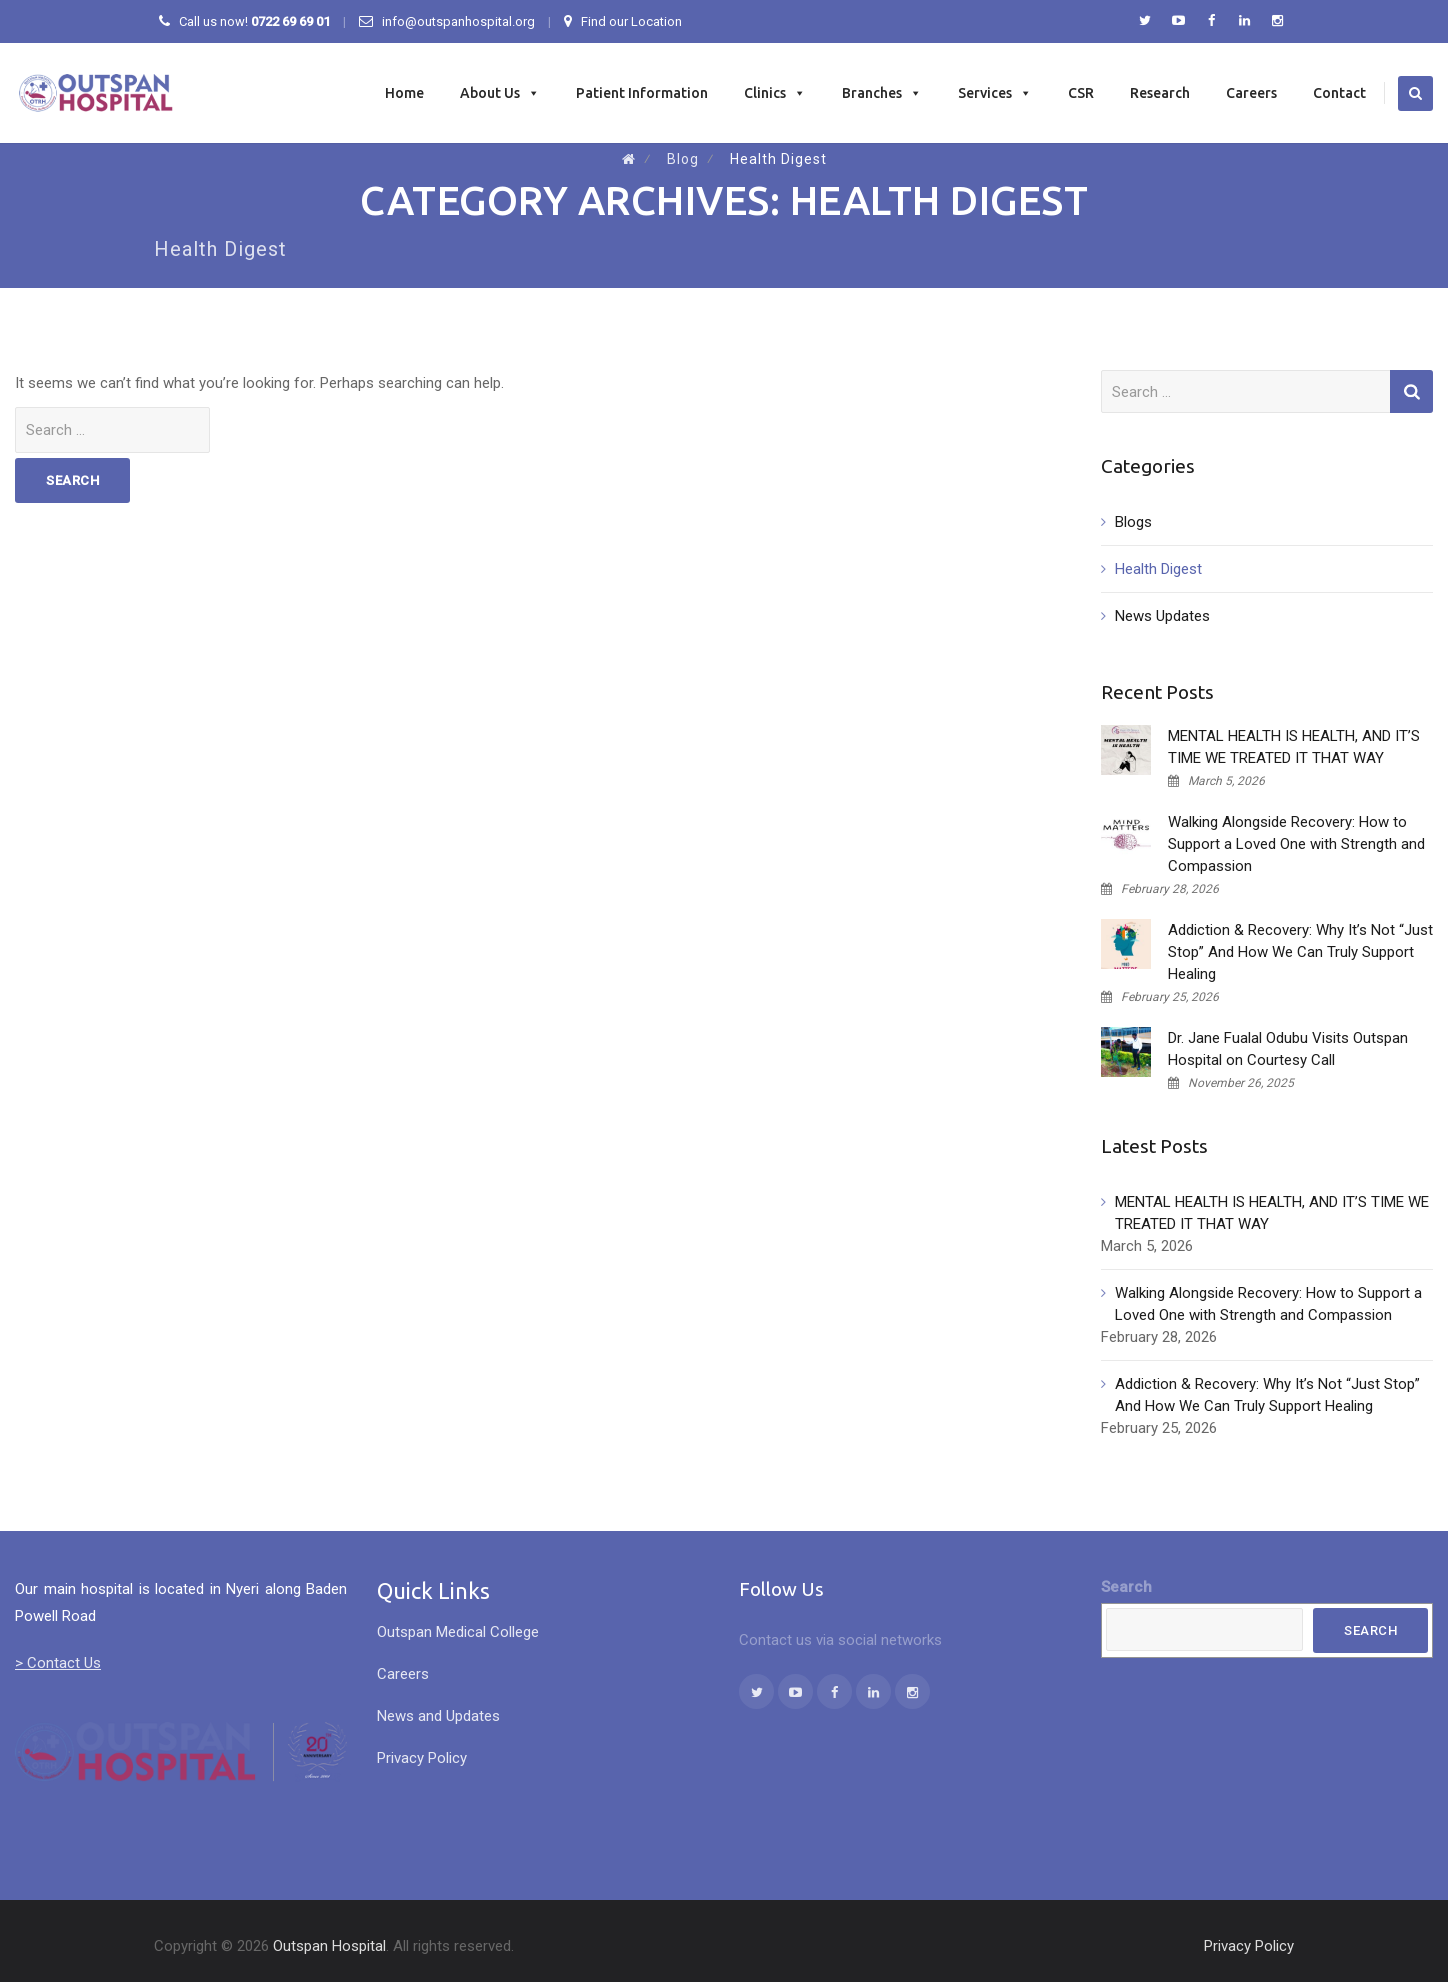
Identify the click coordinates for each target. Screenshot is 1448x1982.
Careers (1251, 93)
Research (1160, 93)
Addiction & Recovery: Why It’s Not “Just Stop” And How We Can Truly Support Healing (1300, 952)
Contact (1339, 93)
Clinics (775, 93)
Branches (882, 93)
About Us (500, 93)
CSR (1081, 93)
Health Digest (1158, 569)
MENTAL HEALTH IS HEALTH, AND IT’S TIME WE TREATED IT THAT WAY (1294, 747)
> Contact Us (58, 1663)
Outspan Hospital (329, 1946)
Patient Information (642, 93)
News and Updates (438, 1716)
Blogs (1133, 522)
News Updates (1162, 616)
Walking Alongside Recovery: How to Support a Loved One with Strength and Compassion (1296, 844)
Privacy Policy (422, 1758)
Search (1126, 1587)
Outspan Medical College (458, 1632)
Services (995, 93)
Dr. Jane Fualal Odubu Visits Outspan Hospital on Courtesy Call (1288, 1049)
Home (404, 93)
